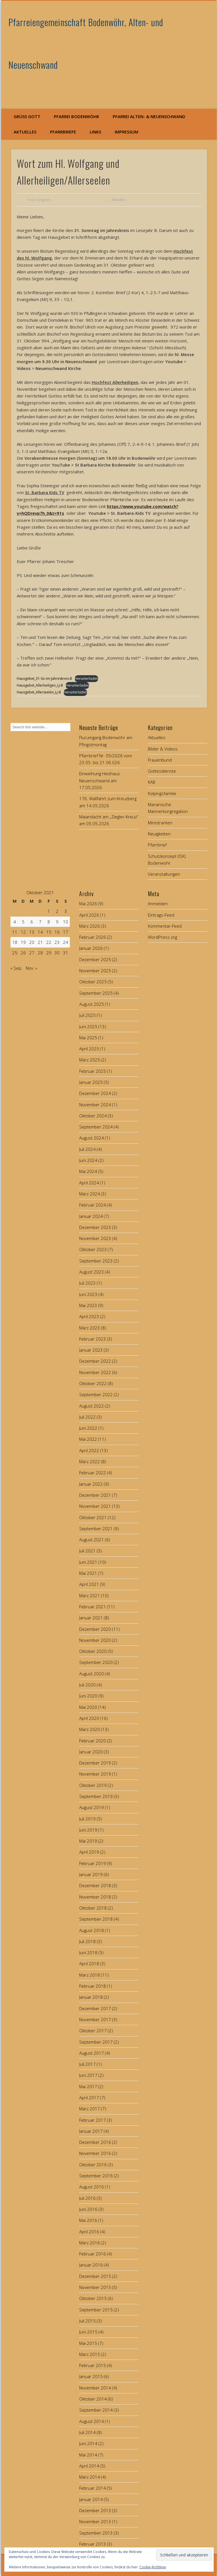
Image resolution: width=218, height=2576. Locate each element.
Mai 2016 (88, 2220)
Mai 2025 (88, 1037)
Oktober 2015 (93, 2298)
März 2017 (89, 2108)
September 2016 (96, 2175)
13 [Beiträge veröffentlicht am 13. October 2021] (31, 932)
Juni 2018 (88, 1952)
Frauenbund (160, 760)
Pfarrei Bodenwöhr (76, 116)
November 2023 (95, 1238)
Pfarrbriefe (63, 132)
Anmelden (158, 903)
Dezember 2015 (95, 2276)
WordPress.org (162, 937)
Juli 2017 (87, 2064)
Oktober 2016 (93, 2164)
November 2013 (95, 2521)
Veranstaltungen (164, 874)
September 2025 (96, 993)
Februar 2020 (92, 1740)
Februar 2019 (92, 1863)
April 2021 (89, 1584)
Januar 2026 (91, 948)
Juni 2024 (88, 1160)
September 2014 (96, 2410)
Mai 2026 (88, 903)
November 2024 (95, 1104)
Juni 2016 (88, 2209)
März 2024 (89, 1194)
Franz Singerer (39, 199)
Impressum (126, 132)
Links (95, 132)
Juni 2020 (88, 1696)
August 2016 (91, 2187)
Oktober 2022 (93, 1383)
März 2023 (89, 1328)
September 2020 (96, 1662)
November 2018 (95, 1897)
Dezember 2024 (95, 1093)
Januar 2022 (91, 1484)
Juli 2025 (87, 1015)
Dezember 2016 (95, 2142)
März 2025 (89, 1060)
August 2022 (91, 1406)
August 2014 (91, 2421)
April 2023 (89, 1316)
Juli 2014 (87, 2432)
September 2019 (96, 1796)
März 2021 (89, 1595)
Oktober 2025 (93, 981)
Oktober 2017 (93, 2030)
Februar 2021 (92, 1606)
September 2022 (96, 1394)
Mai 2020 (88, 1707)
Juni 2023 (88, 1294)
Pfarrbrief (157, 845)
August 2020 (91, 1673)
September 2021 (96, 1528)
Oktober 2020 (93, 1651)
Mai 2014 (88, 2455)
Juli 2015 (87, 2321)
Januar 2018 (91, 1997)
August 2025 (91, 1004)
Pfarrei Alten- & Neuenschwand (149, 116)
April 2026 (89, 915)
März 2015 (89, 2354)
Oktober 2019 (93, 1785)
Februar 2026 (92, 937)
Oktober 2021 (93, 1517)
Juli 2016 (87, 2198)
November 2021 (95, 1506)
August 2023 (91, 1272)
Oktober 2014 (93, 2399)
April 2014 (89, 2466)
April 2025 (89, 1048)
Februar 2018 (92, 1986)
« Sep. (16, 968)
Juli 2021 (87, 1550)
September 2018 (96, 1919)
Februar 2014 (92, 2488)
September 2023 (96, 1261)
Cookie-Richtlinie (152, 2567)
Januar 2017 (91, 2131)
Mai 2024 (88, 1171)
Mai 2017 (88, 2086)
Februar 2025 (92, 1071)
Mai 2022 (88, 1439)
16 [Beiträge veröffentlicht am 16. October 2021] (57, 932)
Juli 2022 (87, 1417)
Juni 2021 (88, 1562)
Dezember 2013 (95, 2510)
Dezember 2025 (95, 959)
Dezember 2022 (95, 1361)
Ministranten (160, 822)
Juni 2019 (88, 1830)
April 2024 (89, 1182)
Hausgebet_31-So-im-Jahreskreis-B (44, 678)
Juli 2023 (87, 1283)
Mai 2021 (88, 1573)
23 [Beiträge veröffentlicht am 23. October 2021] (57, 942)
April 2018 (89, 1963)
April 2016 (89, 2231)
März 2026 (89, 926)
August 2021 (91, 1539)
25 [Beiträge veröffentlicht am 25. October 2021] (14, 952)
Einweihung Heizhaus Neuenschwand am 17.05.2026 (99, 780)
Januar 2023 (91, 1350)
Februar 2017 (92, 2120)
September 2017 (96, 2042)
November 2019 (95, 1774)
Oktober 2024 (93, 1115)
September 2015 (96, 2309)
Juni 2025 (88, 1026)
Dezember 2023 (95, 1227)
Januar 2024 (91, 1216)
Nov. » (31, 968)
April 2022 (89, 1450)
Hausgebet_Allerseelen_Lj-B (39, 692)
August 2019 (91, 1807)
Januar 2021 (91, 1618)
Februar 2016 (92, 2254)
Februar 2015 (92, 2365)
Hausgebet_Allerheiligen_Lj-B (40, 685)
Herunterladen (86, 678)
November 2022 (95, 1372)
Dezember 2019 (95, 1763)
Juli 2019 (87, 1819)
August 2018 (91, 1930)
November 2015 (95, 2287)
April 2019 (89, 1852)
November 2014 (95, 2388)
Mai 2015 (88, 2343)
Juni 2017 (88, 2075)
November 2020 (95, 1640)
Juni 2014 (88, 2443)
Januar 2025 (91, 1082)
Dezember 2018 (95, 1885)
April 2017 (89, 2097)
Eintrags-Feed (161, 915)
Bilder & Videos (163, 749)
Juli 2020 (87, 1685)
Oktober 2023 (93, 1249)
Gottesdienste (162, 771)
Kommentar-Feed (165, 926)
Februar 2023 (92, 1339)
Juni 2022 (88, 1428)
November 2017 (95, 2019)
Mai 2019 (88, 1841)
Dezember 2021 (95, 1495)
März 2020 (89, 1729)
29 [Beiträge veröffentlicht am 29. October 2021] (48, 952)
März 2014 (89, 2477)
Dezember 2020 (95, 1629)
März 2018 (89, 1975)
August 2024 (91, 1138)
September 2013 (96, 2533)
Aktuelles (25, 132)
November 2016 (95, 2153)
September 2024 (96, 1127)
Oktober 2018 (93, 1908)
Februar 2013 (92, 2544)
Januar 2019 (91, 1874)
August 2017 (91, 2053)
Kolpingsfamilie (162, 793)
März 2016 (89, 2242)
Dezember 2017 (95, 2008)
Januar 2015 (91, 2376)
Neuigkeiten (159, 834)
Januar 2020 (91, 1752)
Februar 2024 (92, 1205)
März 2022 (89, 1461)
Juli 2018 (87, 1941)
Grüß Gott (27, 116)
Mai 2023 (88, 1305)
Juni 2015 (88, 2332)
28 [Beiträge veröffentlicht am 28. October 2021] (40, 952)
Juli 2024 (87, 1149)
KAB (151, 782)
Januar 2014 (91, 2499)
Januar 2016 (91, 2265)
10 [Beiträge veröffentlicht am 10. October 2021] (65, 922)
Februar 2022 (92, 1472)
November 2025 (95, 970)
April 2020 (89, 1718)
